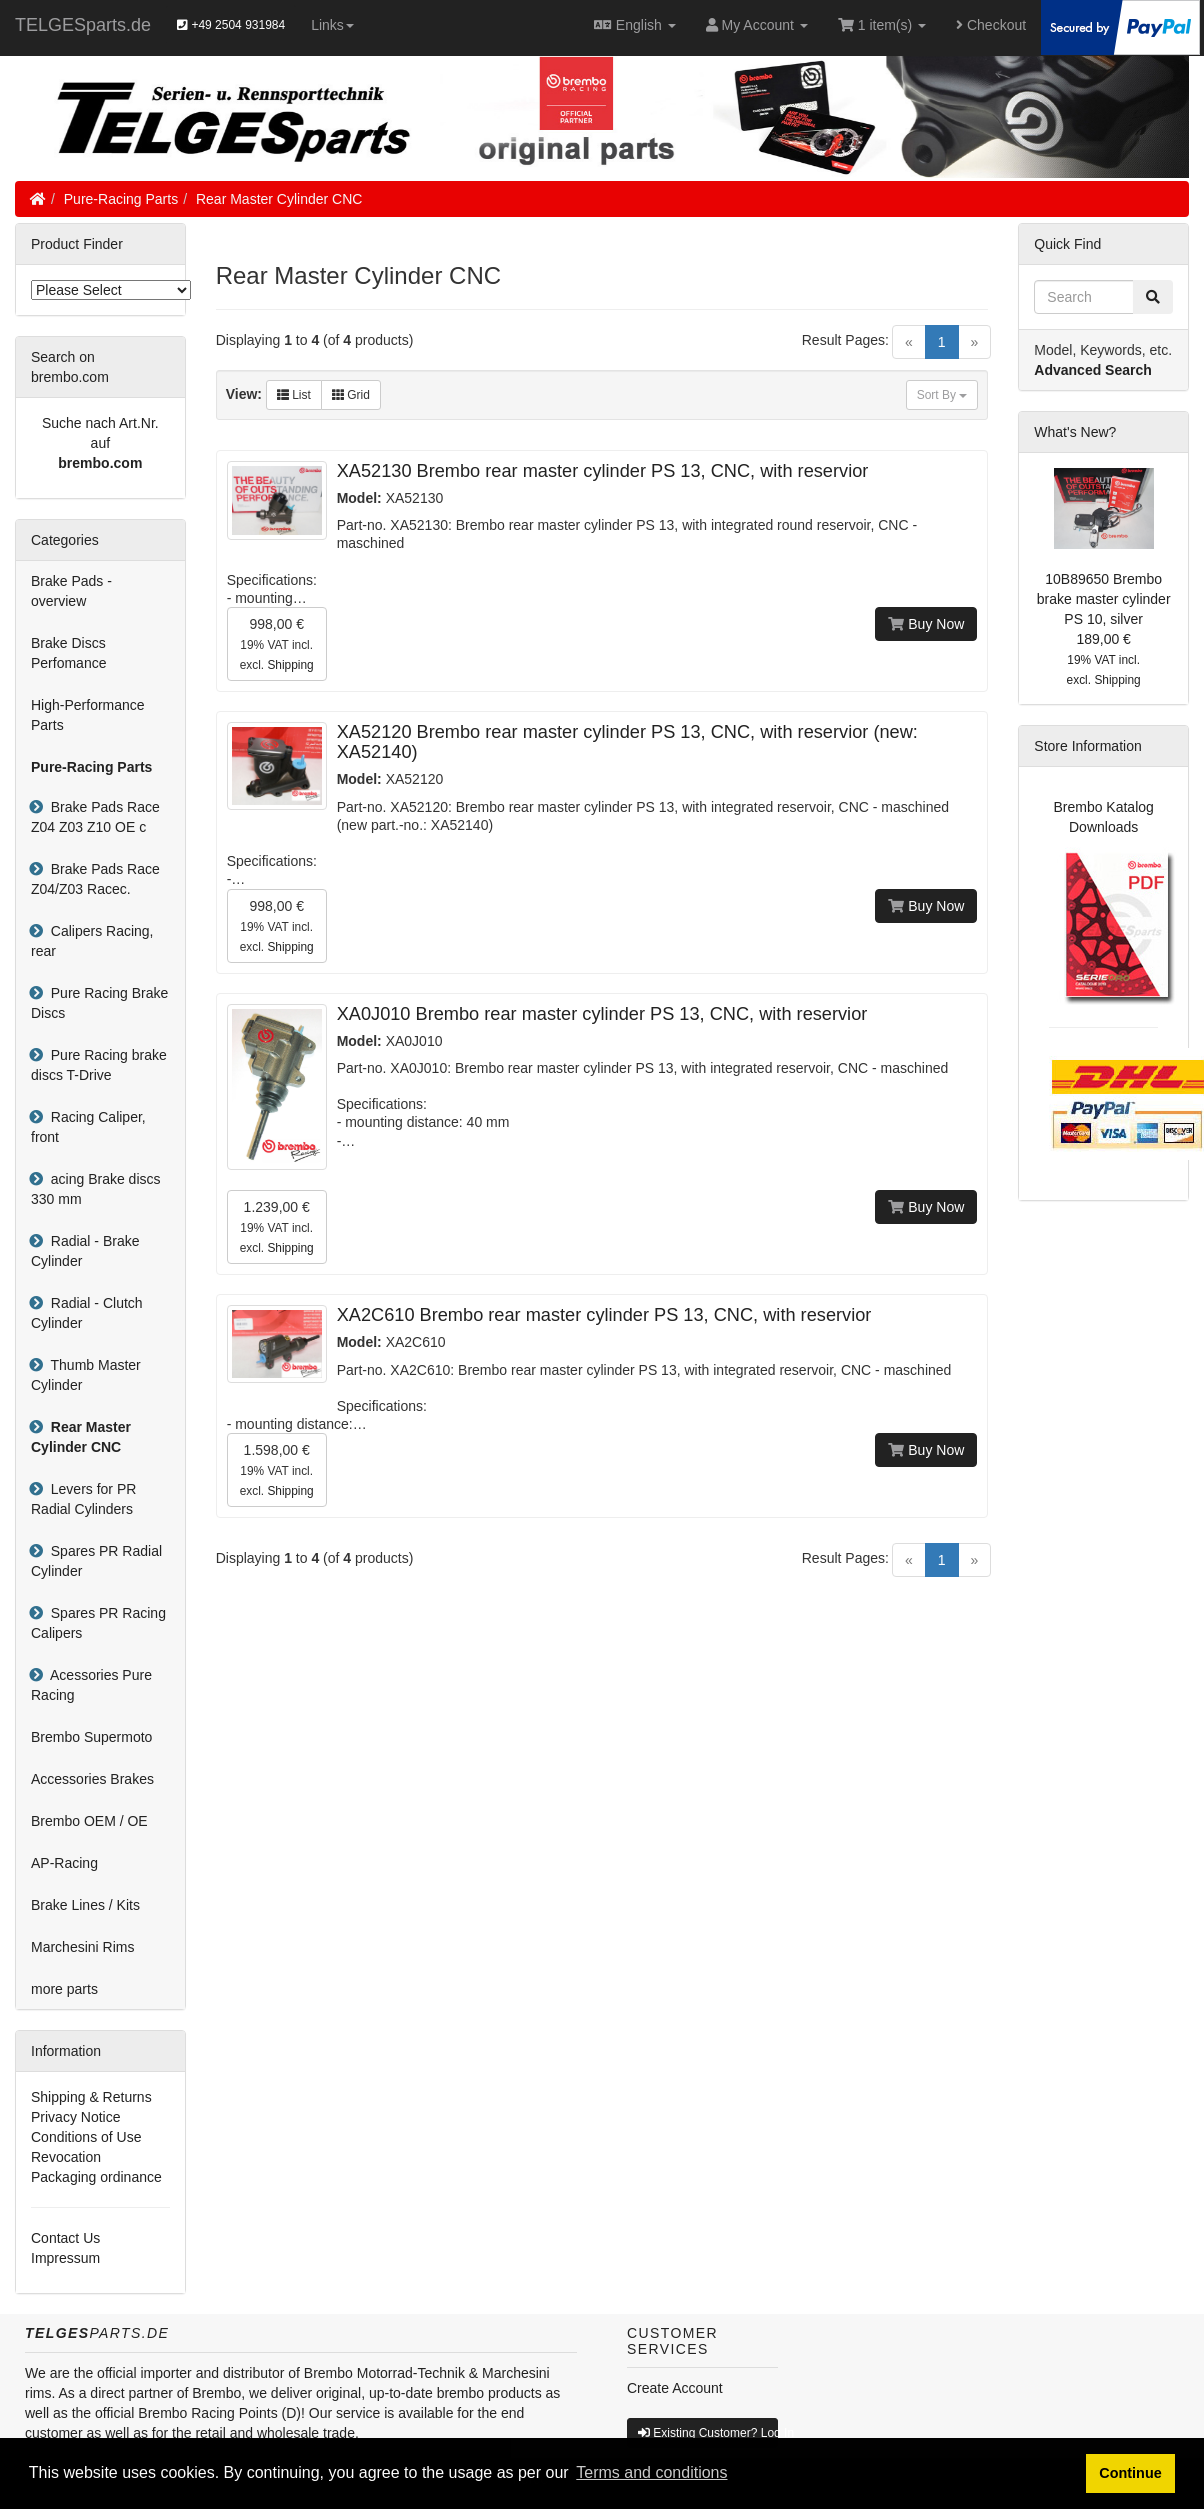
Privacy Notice (75, 2117)
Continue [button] (1130, 2473)
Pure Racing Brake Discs (99, 1003)
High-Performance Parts (88, 715)
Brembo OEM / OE (89, 1821)
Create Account (675, 2388)
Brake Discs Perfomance (68, 653)
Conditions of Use (86, 2137)
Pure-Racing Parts (121, 199)
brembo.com (100, 463)
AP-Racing (64, 1863)
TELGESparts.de (83, 25)
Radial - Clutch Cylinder (87, 1313)
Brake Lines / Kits (85, 1905)
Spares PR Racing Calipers (98, 1623)
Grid (351, 395)
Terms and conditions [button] (651, 2472)
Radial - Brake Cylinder (85, 1251)
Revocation (66, 2157)
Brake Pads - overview (71, 591)
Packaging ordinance (96, 2177)
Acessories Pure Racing (91, 1685)
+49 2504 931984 (231, 25)
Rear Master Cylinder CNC (279, 199)
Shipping (290, 665)
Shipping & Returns (91, 2097)
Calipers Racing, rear (92, 941)
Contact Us (65, 2238)
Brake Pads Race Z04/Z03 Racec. (95, 879)
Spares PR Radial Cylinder (96, 1561)
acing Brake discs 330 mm (96, 1189)
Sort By (942, 395)
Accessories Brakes (92, 1779)
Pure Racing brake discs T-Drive (99, 1065)
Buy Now (926, 624)
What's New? (1075, 432)
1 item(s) (882, 25)
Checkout (991, 25)
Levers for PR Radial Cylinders (83, 1499)
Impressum (65, 2258)
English (634, 25)
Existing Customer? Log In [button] (708, 2433)
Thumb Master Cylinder (86, 1375)
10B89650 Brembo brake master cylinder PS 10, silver (1104, 599)
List (294, 395)
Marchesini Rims (82, 1947)
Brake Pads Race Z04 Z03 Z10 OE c (95, 817)
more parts (64, 1989)
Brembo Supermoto (91, 1737)
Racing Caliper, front (88, 1127)
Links (332, 25)
